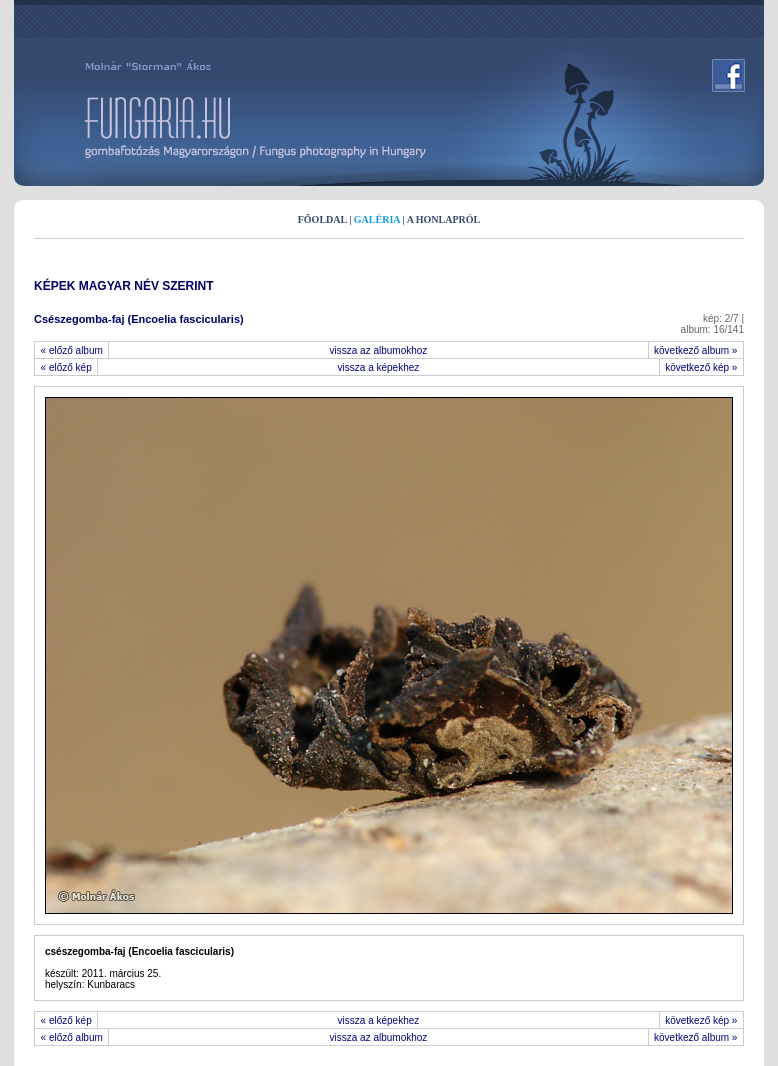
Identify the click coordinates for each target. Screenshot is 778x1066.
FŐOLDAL (322, 219)
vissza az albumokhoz (379, 350)
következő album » (696, 350)
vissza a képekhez (379, 367)
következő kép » (701, 367)
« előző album (71, 350)
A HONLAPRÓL (444, 219)
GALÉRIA (377, 219)
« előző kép (66, 367)
